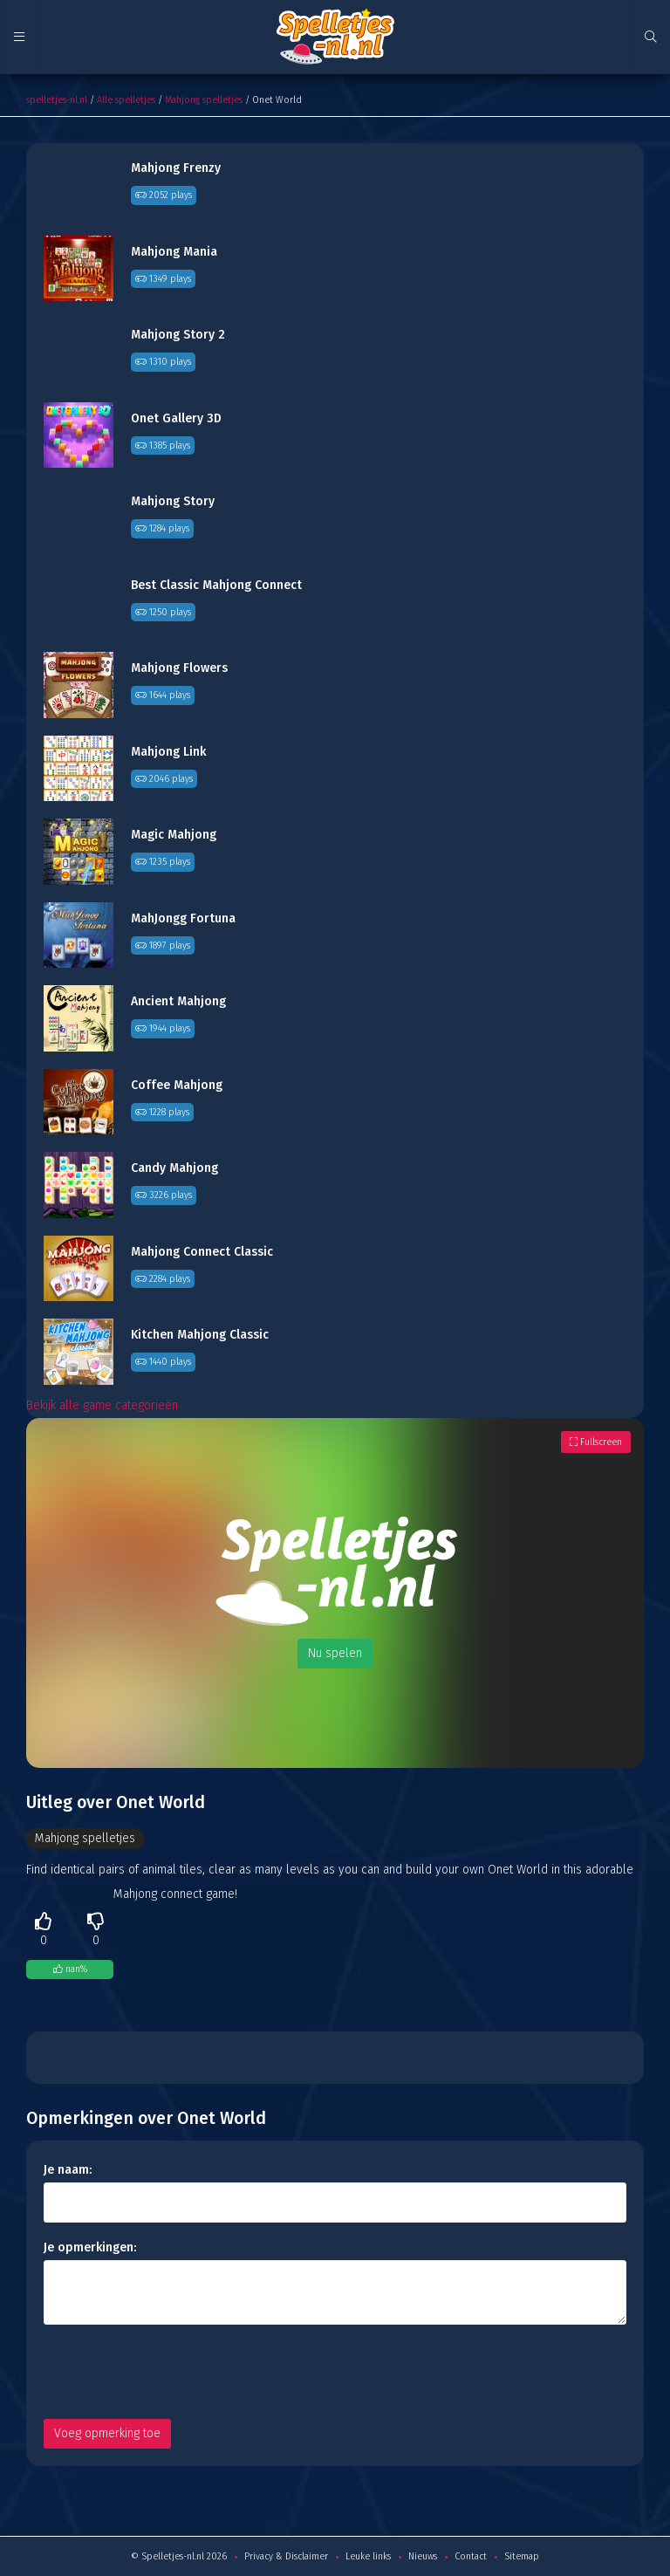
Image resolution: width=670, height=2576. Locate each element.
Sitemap (521, 2556)
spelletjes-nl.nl (56, 100)
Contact (471, 2556)
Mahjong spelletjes (204, 100)
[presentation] (176, 2372)
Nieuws (422, 2556)
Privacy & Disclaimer (286, 2556)
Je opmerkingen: (90, 2247)
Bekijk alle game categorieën (102, 1405)
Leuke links (368, 2556)
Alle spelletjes (126, 100)
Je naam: (68, 2169)
